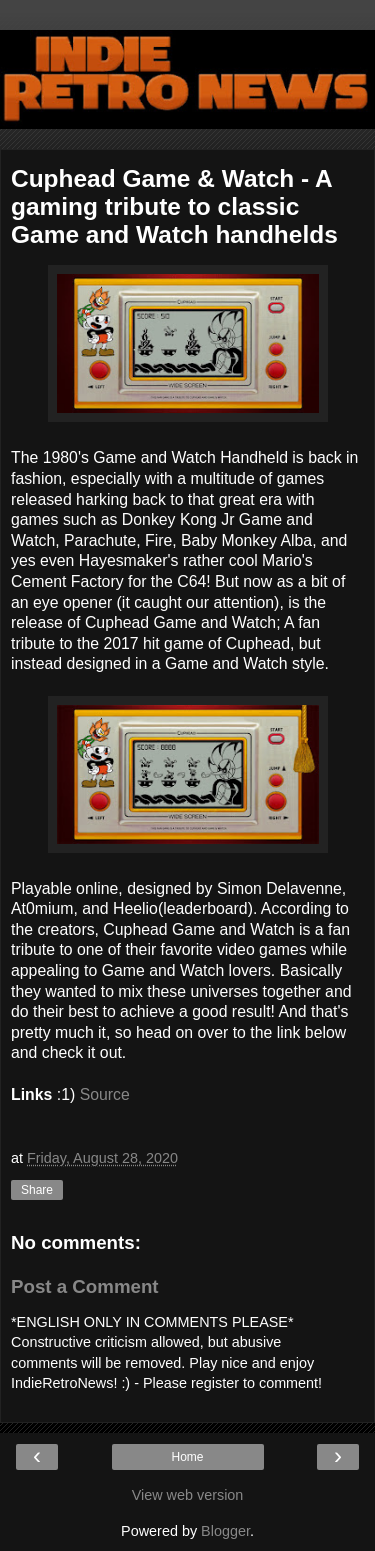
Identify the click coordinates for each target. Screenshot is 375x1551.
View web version (188, 1495)
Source (107, 1094)
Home (187, 1457)
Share (37, 1190)
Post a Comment (85, 1286)
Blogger (225, 1531)
